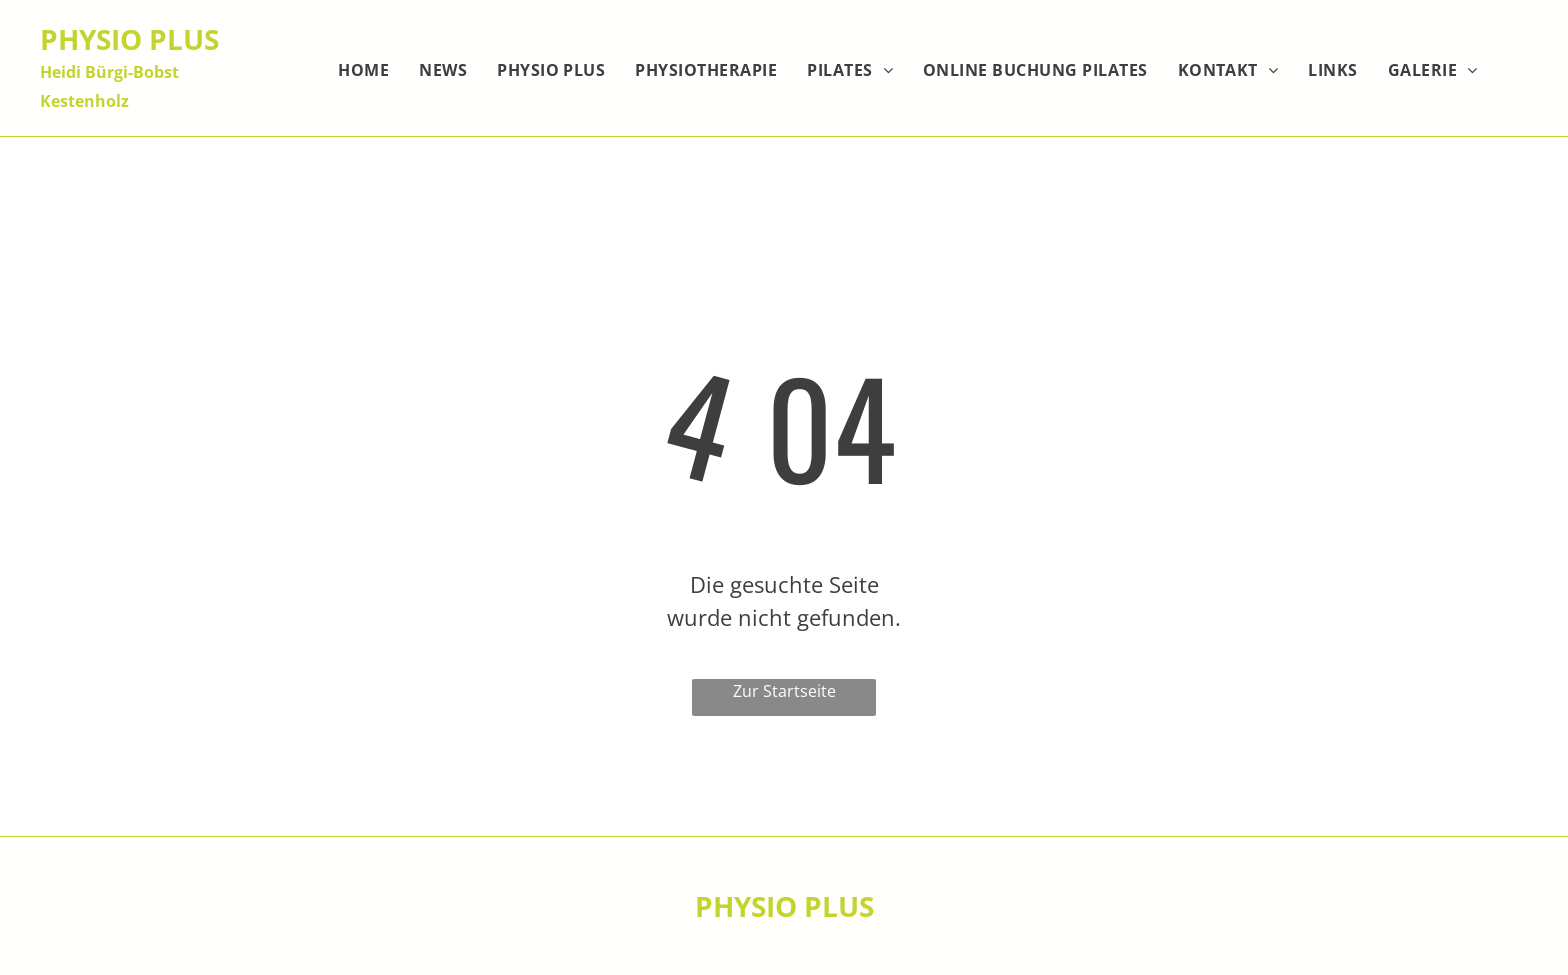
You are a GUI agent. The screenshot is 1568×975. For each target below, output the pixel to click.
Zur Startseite (784, 691)
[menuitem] (363, 70)
